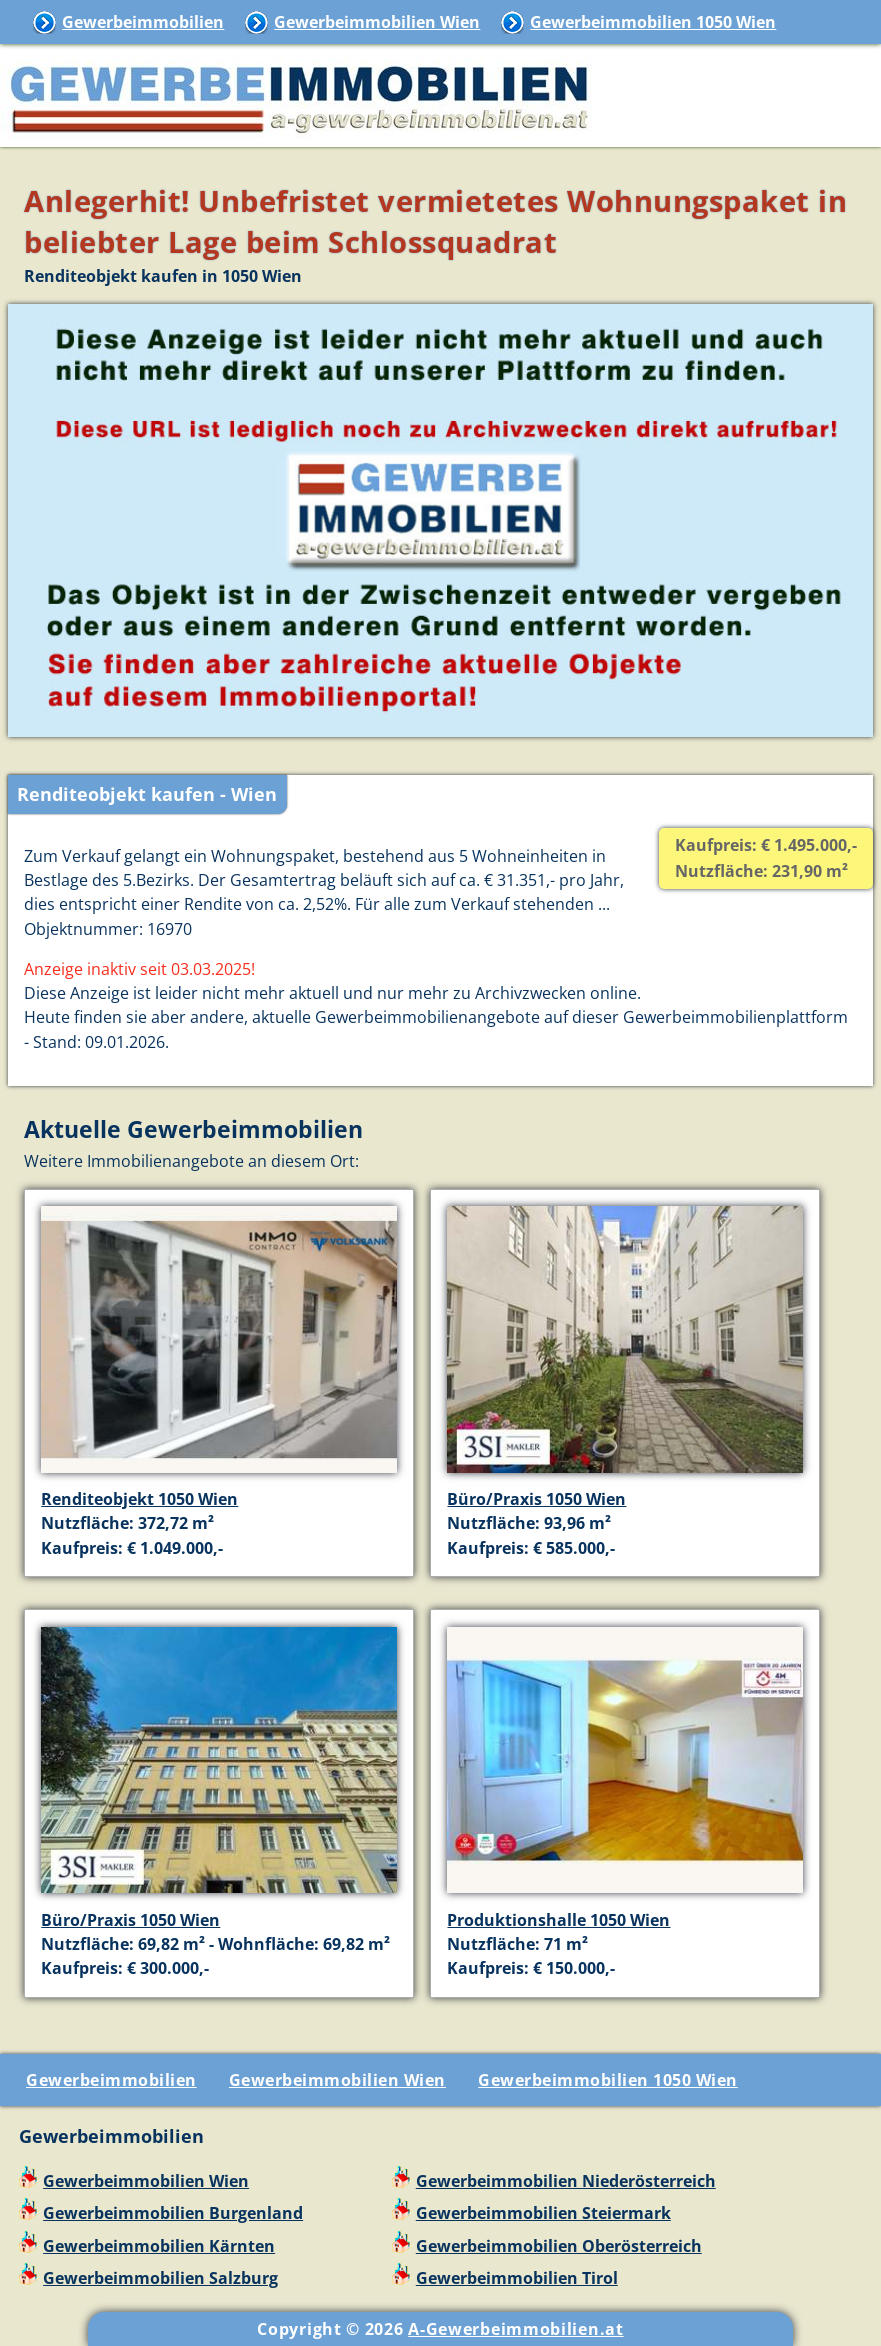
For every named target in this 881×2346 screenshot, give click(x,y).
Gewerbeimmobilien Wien (377, 22)
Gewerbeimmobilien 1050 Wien (653, 22)
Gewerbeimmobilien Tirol (517, 2278)
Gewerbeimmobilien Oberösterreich (559, 2246)
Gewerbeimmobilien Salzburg (160, 2278)
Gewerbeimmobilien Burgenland (173, 2213)
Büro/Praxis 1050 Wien (536, 1499)
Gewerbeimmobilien (143, 22)
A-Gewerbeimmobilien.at (515, 2329)
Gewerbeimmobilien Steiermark (543, 2213)
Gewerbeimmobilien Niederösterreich (566, 2181)
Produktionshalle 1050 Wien (558, 1920)
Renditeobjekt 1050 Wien (139, 1499)
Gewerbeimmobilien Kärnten (159, 2246)
